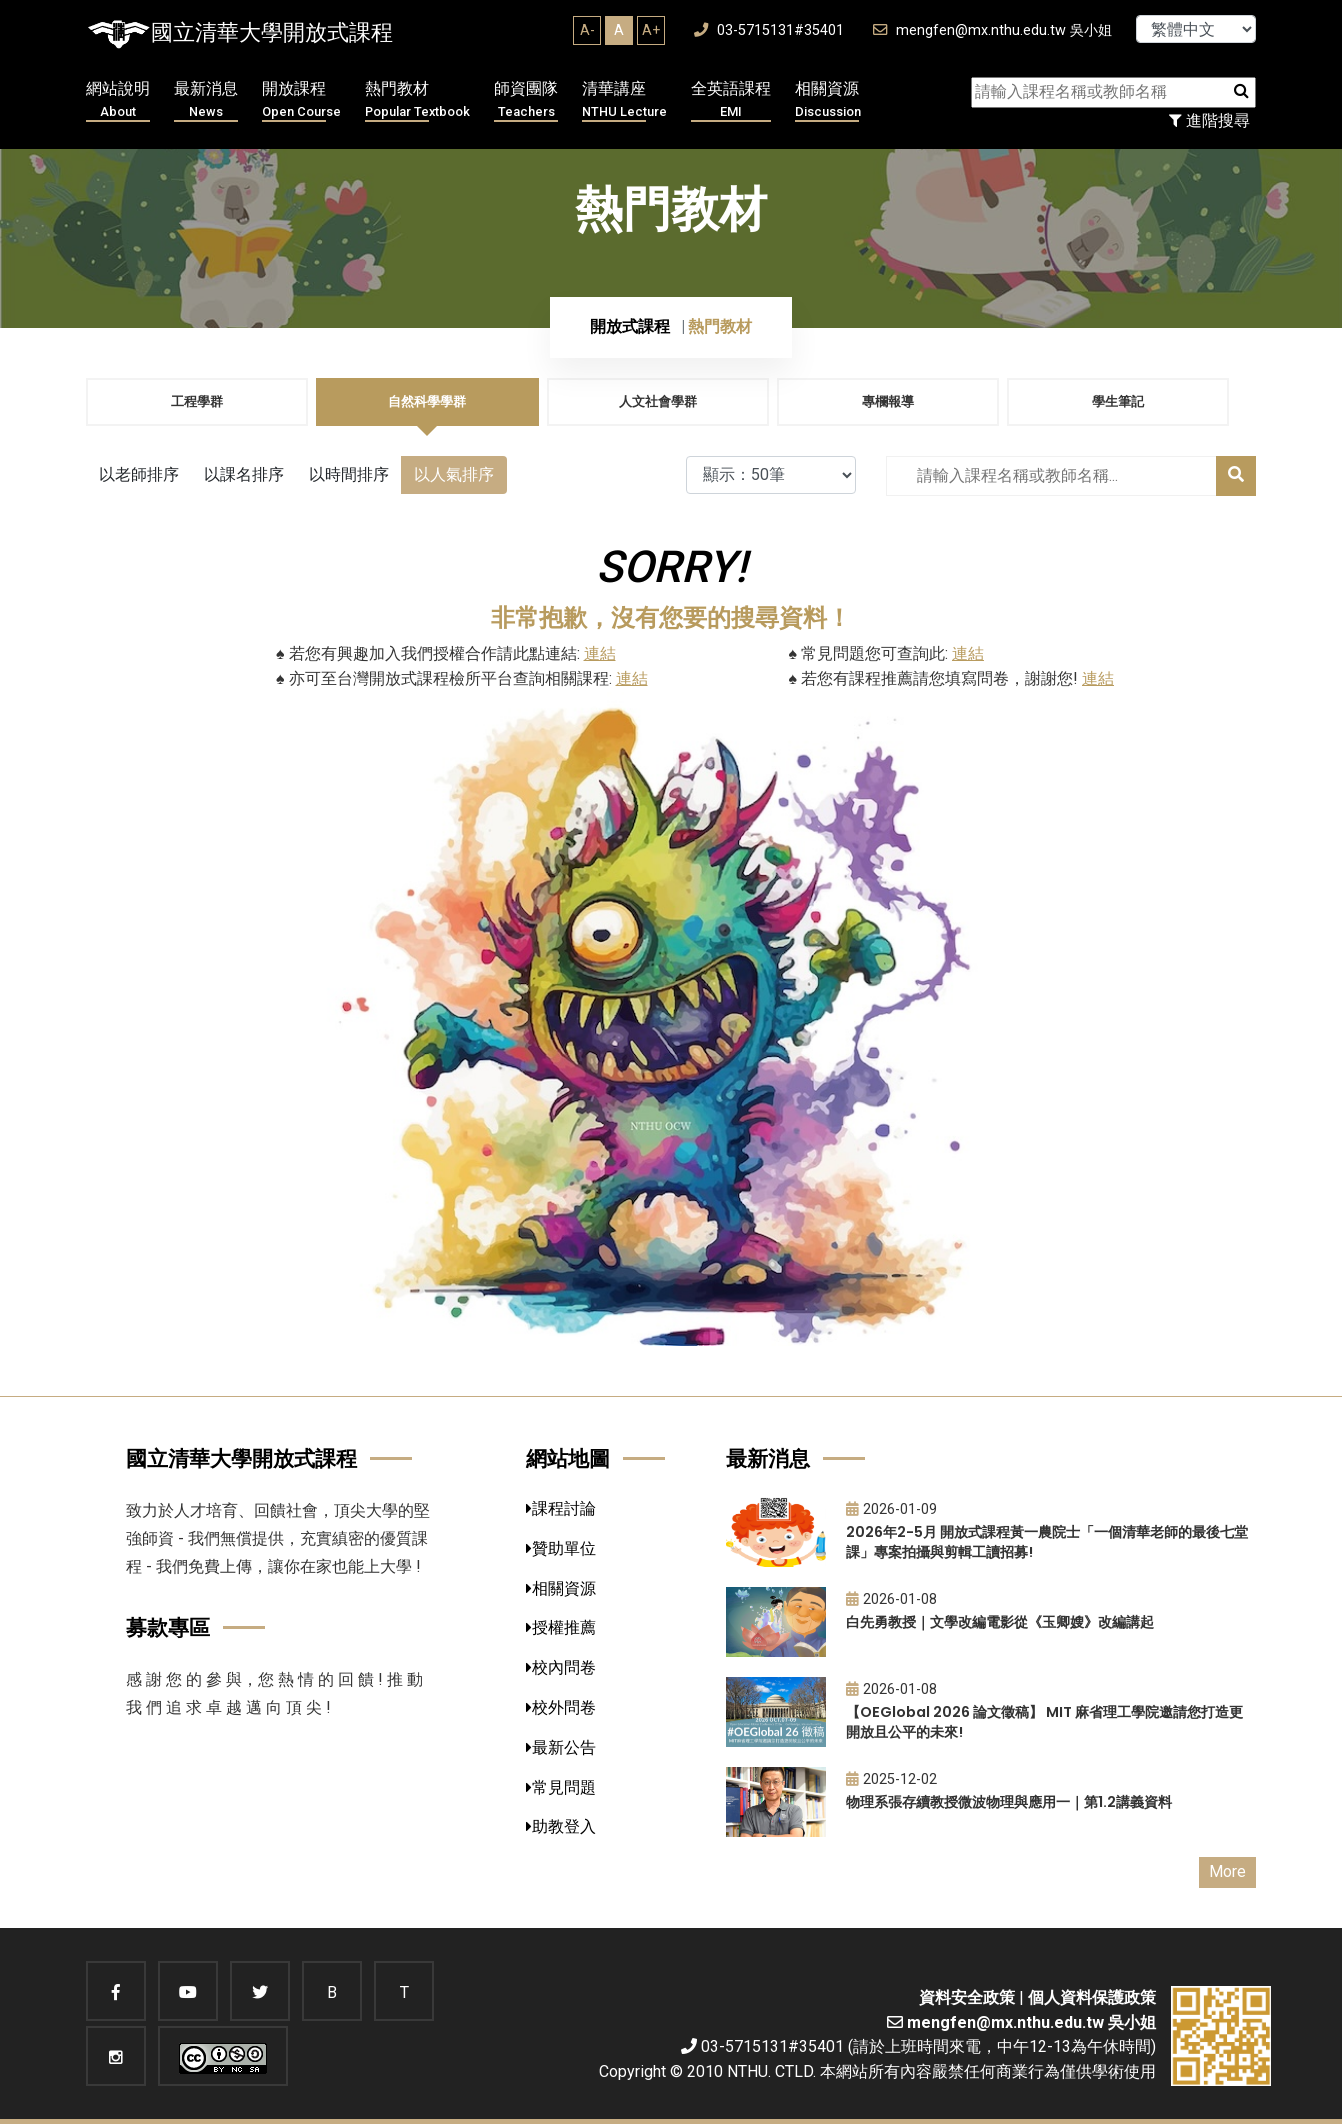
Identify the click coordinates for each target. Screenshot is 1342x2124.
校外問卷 (561, 1707)
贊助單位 (561, 1548)
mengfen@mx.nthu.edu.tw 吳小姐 (992, 30)
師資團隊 (526, 100)
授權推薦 (561, 1627)
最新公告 (561, 1747)
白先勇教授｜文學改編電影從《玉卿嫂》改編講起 (1000, 1622)
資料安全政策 (967, 1997)
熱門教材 (417, 100)
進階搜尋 (1209, 120)
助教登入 (561, 1826)
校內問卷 (561, 1667)
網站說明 (118, 100)
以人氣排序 (454, 474)
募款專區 (168, 1627)
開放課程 (301, 100)
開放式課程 (630, 326)
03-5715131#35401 (769, 30)
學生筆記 (1118, 401)
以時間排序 (349, 474)
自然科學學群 (427, 401)
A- (587, 30)
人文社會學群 (658, 401)
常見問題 (561, 1787)
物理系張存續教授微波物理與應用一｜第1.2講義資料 (1009, 1802)
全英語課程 (731, 100)
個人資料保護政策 (1092, 1997)
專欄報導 (888, 401)
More (1227, 1871)
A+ (651, 30)
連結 (600, 653)
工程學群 (197, 401)
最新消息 (206, 100)
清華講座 (624, 100)
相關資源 (828, 100)
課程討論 (561, 1508)
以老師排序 (139, 474)
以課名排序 (244, 474)
